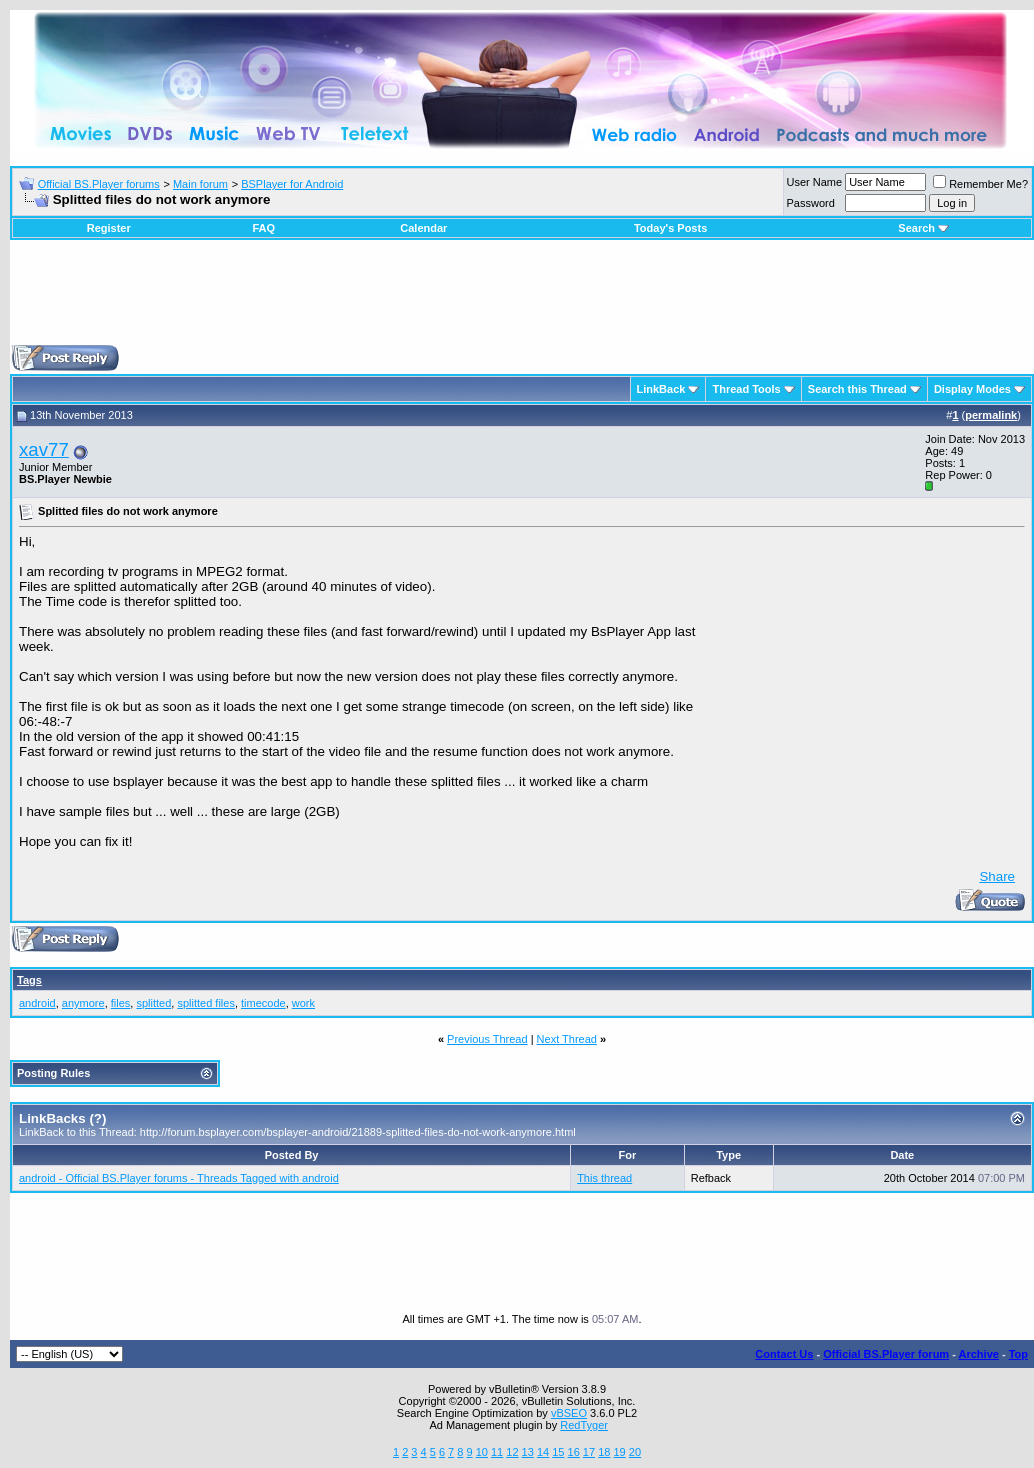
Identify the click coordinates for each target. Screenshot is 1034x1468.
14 (543, 1452)
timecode (263, 1003)
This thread (604, 1178)
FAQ (263, 228)
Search (923, 228)
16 (574, 1452)
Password (811, 203)
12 (512, 1452)
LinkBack (661, 389)
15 (558, 1452)
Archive (979, 1354)
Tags (29, 980)
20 (635, 1452)
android (37, 1003)
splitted (153, 1003)
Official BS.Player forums (99, 184)
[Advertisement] (522, 300)
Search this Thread (857, 389)
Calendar (423, 228)
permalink (991, 415)
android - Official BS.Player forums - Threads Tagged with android (179, 1178)
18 (604, 1452)
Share (997, 876)
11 (497, 1452)
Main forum (200, 184)
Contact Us (784, 1354)
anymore (83, 1003)
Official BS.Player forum (886, 1354)
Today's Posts (670, 228)
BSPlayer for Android (292, 184)
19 (619, 1452)
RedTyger (584, 1425)
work (303, 1003)
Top (1018, 1354)
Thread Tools (746, 389)
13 (528, 1452)
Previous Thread (487, 1039)
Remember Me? (980, 184)
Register (109, 228)
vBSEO (569, 1413)
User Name (815, 182)
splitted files (205, 1003)
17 (589, 1452)
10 (482, 1452)
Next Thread (567, 1039)
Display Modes (972, 389)
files (121, 1003)
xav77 (44, 449)
